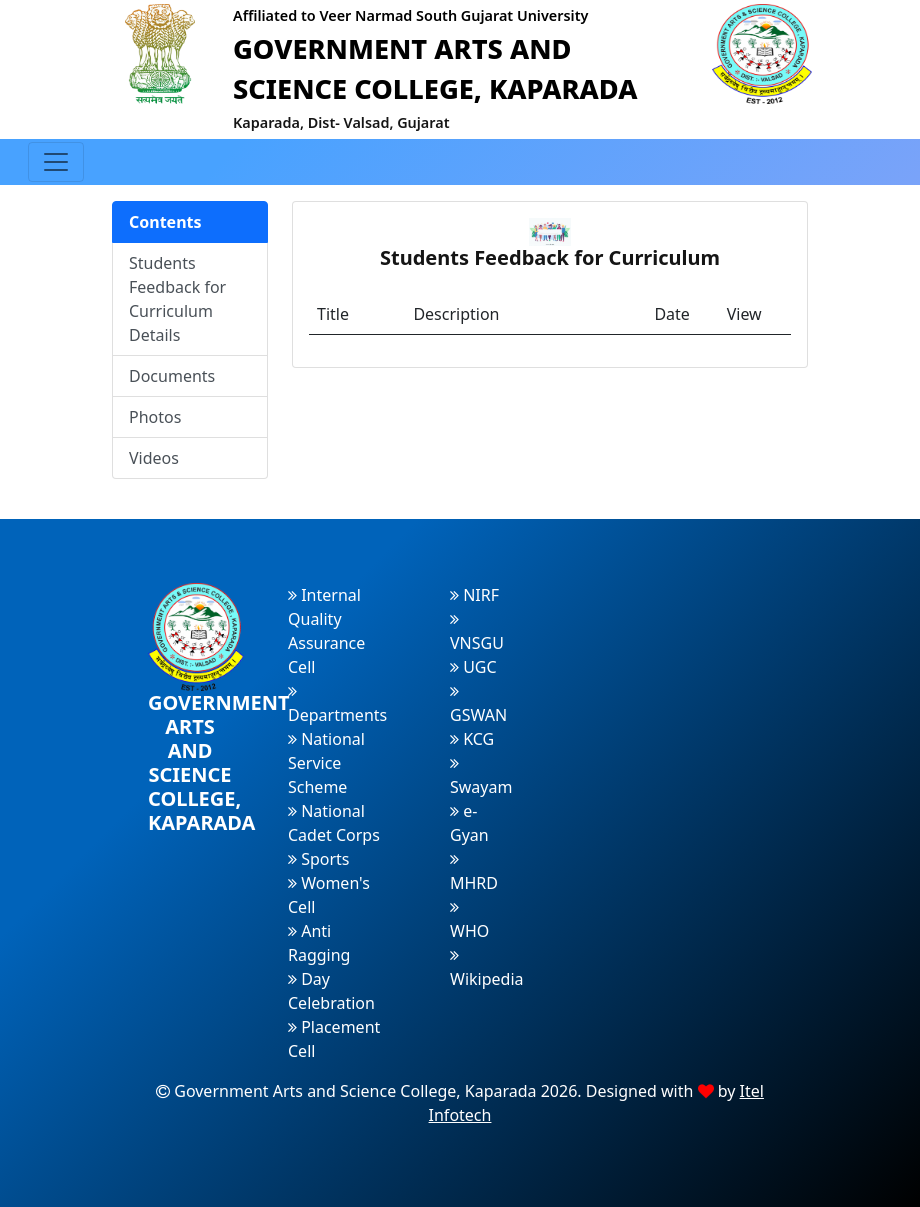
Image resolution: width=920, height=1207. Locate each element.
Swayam (481, 776)
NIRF (474, 595)
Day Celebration (331, 991)
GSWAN (478, 704)
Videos (154, 458)
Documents (172, 376)
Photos (155, 417)
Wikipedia (487, 968)
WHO (469, 920)
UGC (473, 667)
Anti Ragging (319, 943)
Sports (319, 859)
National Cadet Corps (334, 823)
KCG (472, 739)
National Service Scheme (326, 763)
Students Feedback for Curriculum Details (177, 299)
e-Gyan (469, 823)
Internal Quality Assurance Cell (326, 631)
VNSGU (477, 632)
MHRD (474, 872)
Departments (337, 704)
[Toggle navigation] (56, 162)
